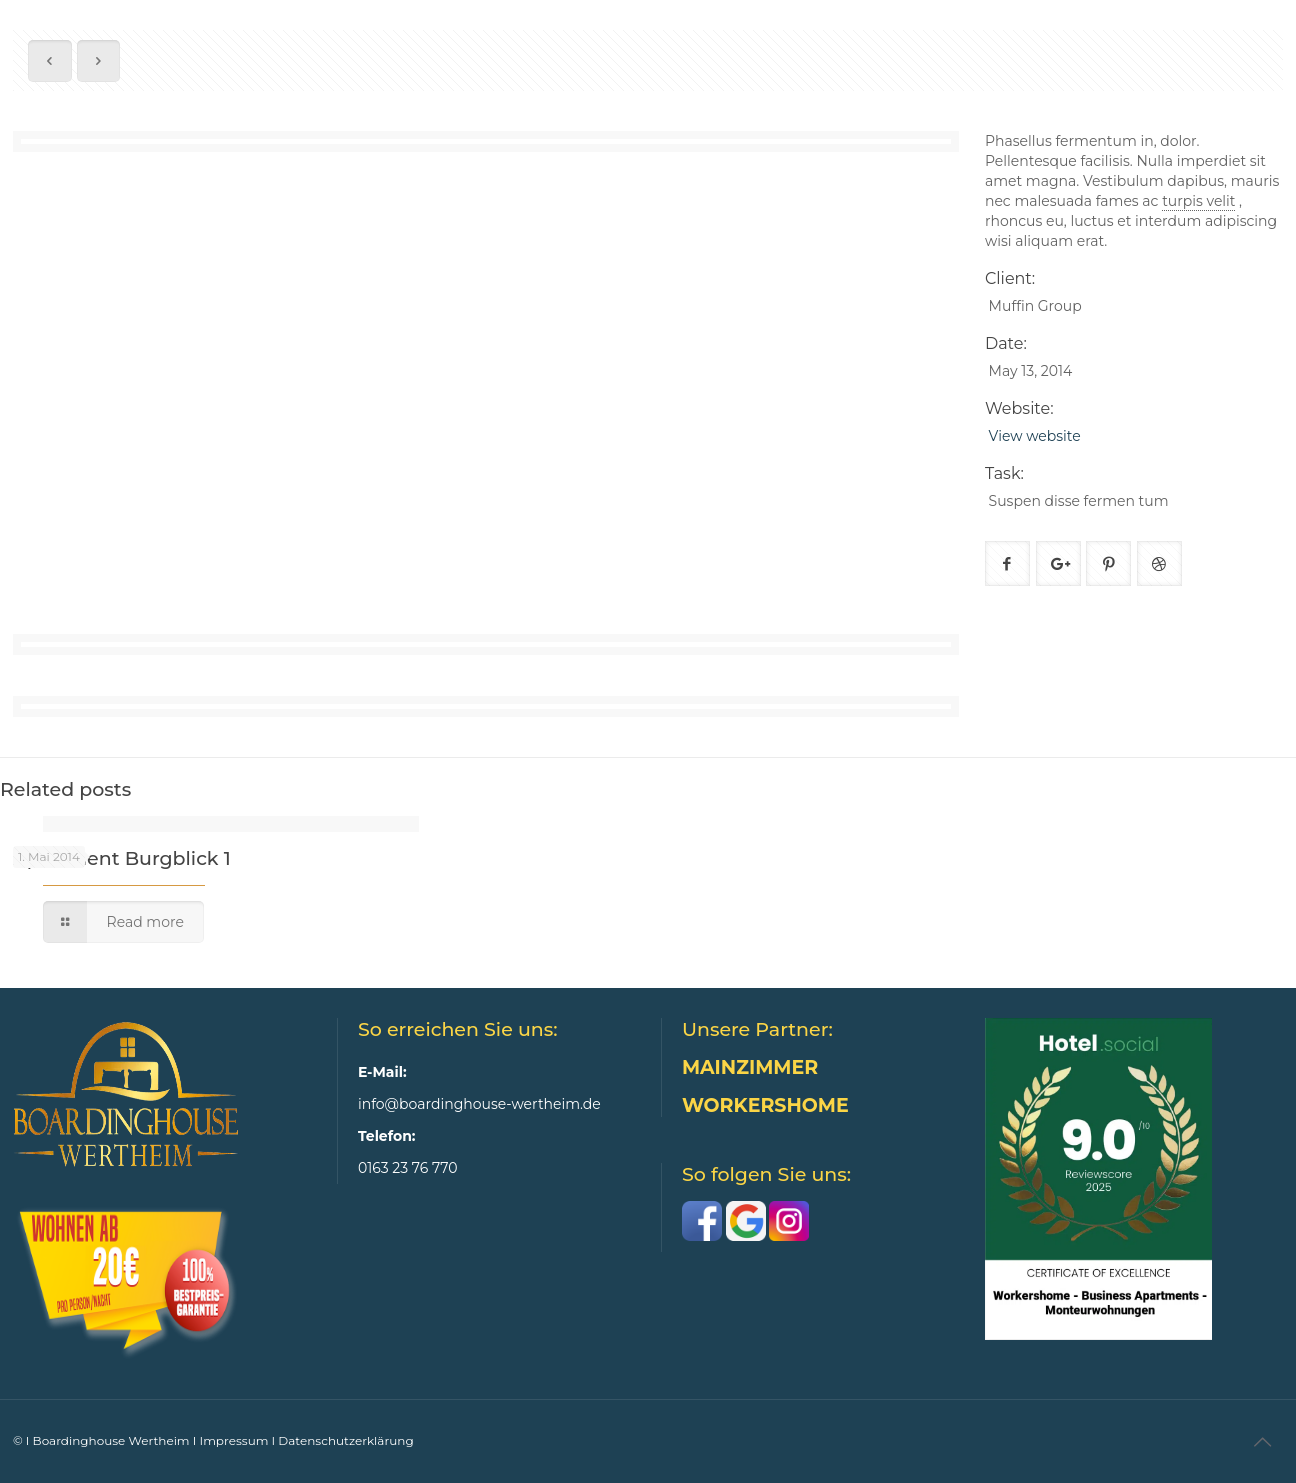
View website (1035, 436)
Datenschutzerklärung (345, 1440)
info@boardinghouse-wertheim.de (479, 1104)
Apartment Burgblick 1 (122, 858)
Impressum (234, 1440)
